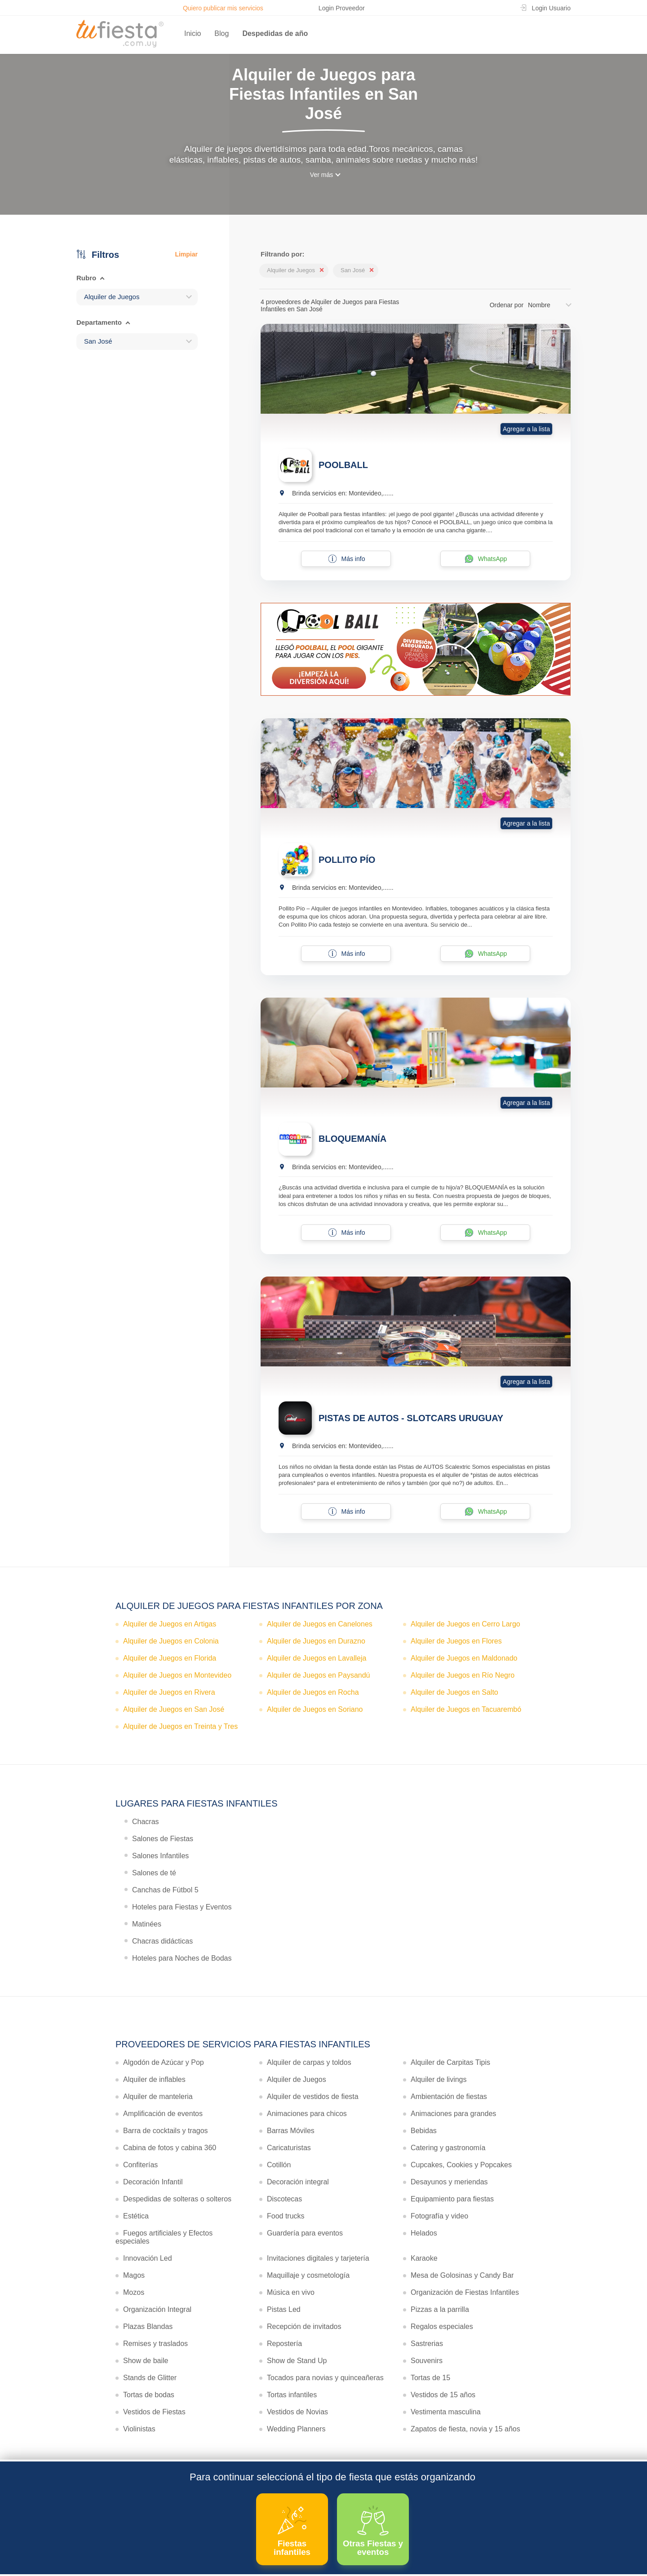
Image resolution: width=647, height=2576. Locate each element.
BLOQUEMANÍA (352, 1139)
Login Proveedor (342, 8)
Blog (221, 33)
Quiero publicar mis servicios (223, 8)
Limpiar (186, 254)
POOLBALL (343, 465)
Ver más (321, 174)
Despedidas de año (275, 33)
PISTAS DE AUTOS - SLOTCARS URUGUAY (411, 1418)
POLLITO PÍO (347, 860)
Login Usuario (551, 8)
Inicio (192, 33)
